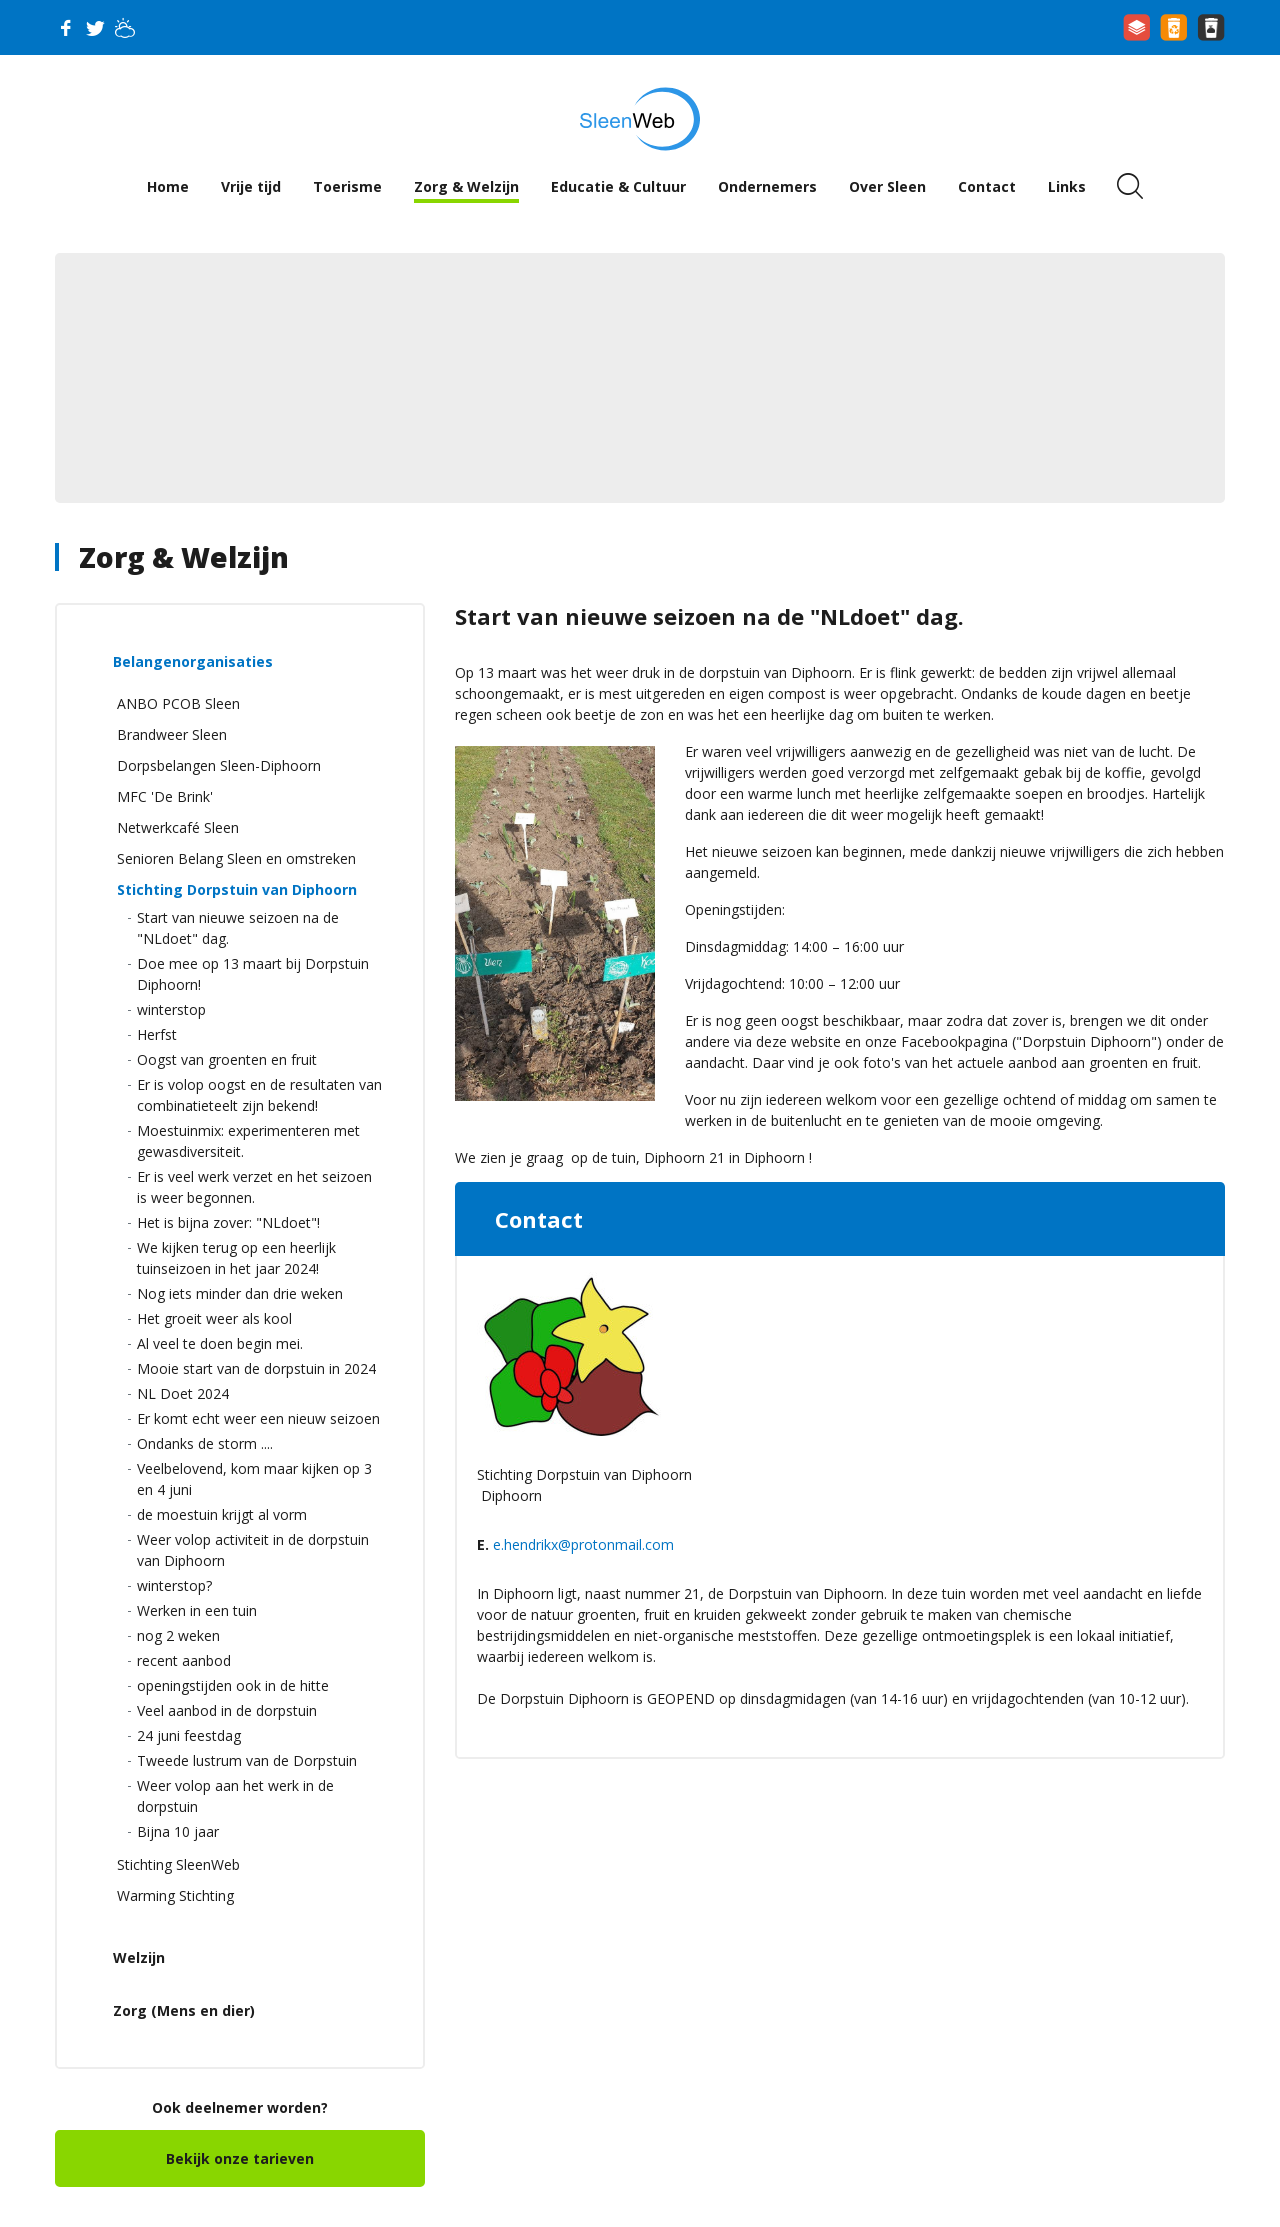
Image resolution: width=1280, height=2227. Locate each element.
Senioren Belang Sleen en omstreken (236, 858)
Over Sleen (887, 186)
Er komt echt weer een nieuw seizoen (258, 1418)
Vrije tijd (251, 186)
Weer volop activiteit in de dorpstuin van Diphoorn (253, 1550)
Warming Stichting (175, 1895)
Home (168, 186)
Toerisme (347, 186)
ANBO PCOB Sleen (178, 703)
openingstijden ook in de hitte (233, 1685)
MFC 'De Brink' (165, 796)
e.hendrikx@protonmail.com (583, 1544)
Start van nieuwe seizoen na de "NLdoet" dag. (238, 928)
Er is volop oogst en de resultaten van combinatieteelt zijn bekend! (259, 1095)
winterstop (171, 1009)
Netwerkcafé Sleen (178, 827)
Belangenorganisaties (193, 661)
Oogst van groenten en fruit (227, 1059)
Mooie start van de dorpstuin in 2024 (256, 1368)
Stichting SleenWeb (178, 1864)
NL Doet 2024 (183, 1393)
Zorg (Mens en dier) (184, 2010)
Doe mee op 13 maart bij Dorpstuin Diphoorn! (253, 974)
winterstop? (174, 1585)
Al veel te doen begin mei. (220, 1343)
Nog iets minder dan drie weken (240, 1293)
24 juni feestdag (189, 1735)
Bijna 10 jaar (178, 1831)
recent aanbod (184, 1660)
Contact (987, 186)
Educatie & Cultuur (618, 186)
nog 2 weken (178, 1635)
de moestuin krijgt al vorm (222, 1514)
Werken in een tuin (197, 1610)
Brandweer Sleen (172, 734)
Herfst (157, 1034)
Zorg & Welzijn (466, 186)
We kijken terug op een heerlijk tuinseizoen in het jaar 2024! (236, 1258)
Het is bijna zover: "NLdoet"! (228, 1222)
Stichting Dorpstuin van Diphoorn (237, 889)
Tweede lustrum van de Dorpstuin (247, 1760)
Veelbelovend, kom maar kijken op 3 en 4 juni (254, 1479)
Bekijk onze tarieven (240, 2158)
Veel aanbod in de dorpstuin (227, 1710)
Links (1067, 186)
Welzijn (139, 1957)
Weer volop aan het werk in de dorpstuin (235, 1796)
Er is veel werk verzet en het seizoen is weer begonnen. (254, 1187)
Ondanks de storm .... (205, 1443)
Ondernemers (767, 186)
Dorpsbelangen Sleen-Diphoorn (219, 765)
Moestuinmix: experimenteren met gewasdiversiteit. (248, 1141)
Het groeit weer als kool (214, 1318)
